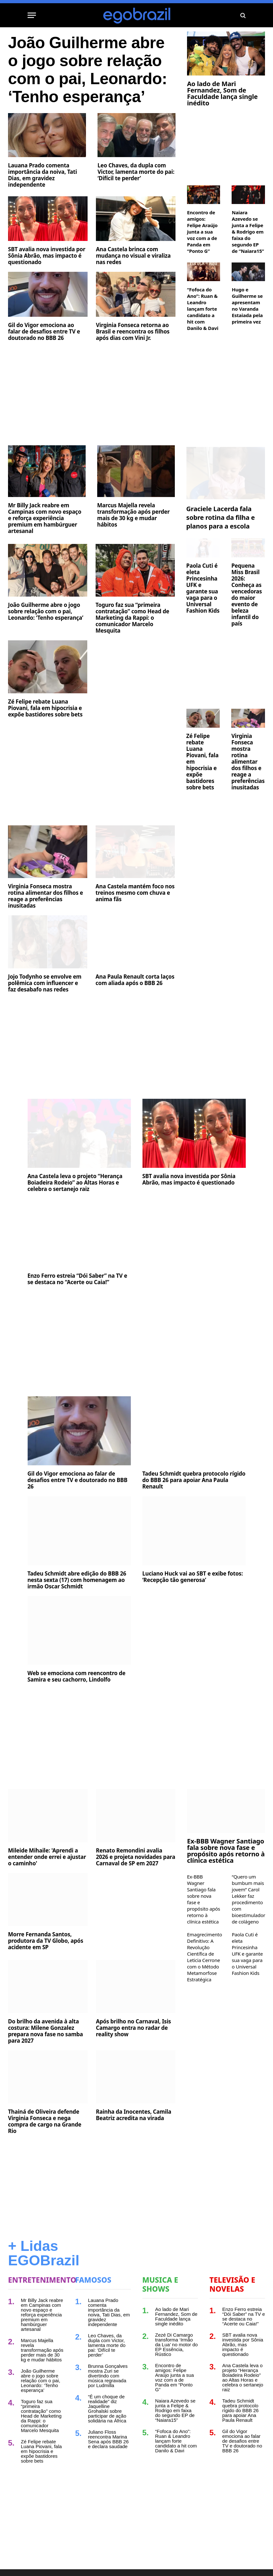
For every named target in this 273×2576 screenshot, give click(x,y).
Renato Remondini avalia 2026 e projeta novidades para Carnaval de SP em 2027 (135, 1857)
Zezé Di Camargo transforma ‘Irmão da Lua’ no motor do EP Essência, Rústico (176, 2344)
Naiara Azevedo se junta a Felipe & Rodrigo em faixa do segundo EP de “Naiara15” (248, 231)
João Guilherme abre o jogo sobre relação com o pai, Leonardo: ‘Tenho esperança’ (87, 70)
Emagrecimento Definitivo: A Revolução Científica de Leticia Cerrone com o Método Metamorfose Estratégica (203, 1957)
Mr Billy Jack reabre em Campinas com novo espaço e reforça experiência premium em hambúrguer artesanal (44, 518)
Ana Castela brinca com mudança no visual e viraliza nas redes (133, 255)
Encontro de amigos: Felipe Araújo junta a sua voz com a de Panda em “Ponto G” (202, 231)
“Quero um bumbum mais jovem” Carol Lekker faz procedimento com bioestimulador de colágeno (248, 1899)
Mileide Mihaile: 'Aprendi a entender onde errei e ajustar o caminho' (47, 1857)
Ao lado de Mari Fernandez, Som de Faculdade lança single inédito (222, 93)
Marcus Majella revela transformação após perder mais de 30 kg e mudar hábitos (133, 515)
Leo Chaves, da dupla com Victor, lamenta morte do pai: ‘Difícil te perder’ (136, 172)
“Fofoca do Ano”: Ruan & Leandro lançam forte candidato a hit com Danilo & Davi (202, 308)
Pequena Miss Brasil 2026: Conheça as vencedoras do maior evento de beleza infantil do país (246, 595)
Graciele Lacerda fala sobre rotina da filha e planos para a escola (220, 517)
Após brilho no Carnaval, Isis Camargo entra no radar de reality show (133, 2028)
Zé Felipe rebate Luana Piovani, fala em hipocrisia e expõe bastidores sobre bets (45, 708)
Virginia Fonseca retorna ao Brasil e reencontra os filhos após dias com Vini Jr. (132, 331)
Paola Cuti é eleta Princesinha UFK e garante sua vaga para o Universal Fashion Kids (203, 588)
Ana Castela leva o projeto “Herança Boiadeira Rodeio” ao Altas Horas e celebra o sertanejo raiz (75, 1182)
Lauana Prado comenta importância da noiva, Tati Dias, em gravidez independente (42, 175)
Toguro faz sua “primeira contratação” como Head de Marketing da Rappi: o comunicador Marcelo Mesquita (132, 618)
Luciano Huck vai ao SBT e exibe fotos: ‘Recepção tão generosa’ (192, 1576)
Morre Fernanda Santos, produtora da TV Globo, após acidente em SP (45, 1940)
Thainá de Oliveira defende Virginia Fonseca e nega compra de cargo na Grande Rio (44, 2121)
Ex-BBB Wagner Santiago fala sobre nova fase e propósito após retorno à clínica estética (226, 1851)
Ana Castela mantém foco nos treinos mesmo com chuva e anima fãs (135, 892)
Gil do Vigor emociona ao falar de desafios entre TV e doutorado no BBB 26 (44, 331)
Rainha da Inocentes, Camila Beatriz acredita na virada (133, 2115)
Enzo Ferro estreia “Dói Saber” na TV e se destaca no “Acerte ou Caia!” (77, 1279)
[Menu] (32, 15)
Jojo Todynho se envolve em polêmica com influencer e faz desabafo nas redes (44, 983)
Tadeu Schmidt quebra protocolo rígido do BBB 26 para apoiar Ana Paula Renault (194, 1480)
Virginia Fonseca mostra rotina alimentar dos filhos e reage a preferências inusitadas (45, 896)
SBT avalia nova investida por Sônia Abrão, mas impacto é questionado (46, 255)
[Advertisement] (91, 395)
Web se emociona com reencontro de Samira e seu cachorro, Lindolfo (76, 1676)
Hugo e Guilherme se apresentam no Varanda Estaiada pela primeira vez (247, 305)
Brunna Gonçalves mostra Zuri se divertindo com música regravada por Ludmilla (107, 2376)
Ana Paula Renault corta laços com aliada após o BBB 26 (135, 979)
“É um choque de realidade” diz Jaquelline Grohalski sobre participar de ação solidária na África (107, 2408)
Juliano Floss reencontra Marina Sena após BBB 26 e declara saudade (108, 2439)
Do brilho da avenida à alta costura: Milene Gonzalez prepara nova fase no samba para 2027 (45, 2031)
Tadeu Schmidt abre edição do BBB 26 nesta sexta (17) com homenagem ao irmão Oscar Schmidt (77, 1580)
